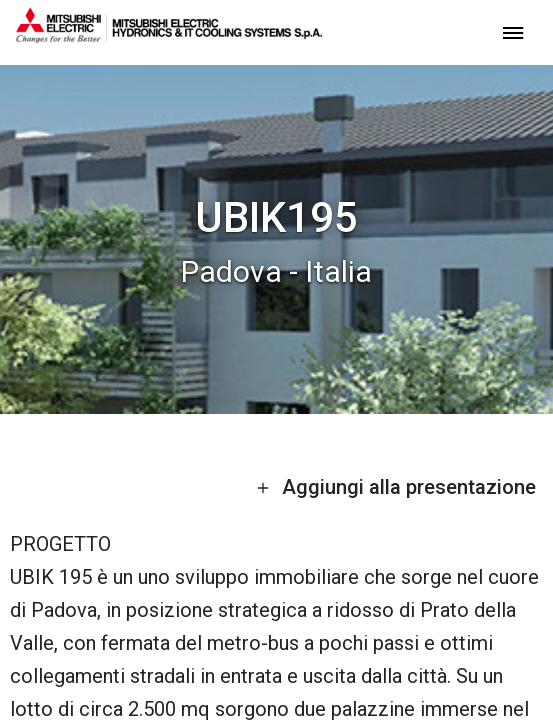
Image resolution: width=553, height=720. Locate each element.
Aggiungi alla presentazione (396, 487)
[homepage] (169, 35)
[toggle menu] (513, 31)
